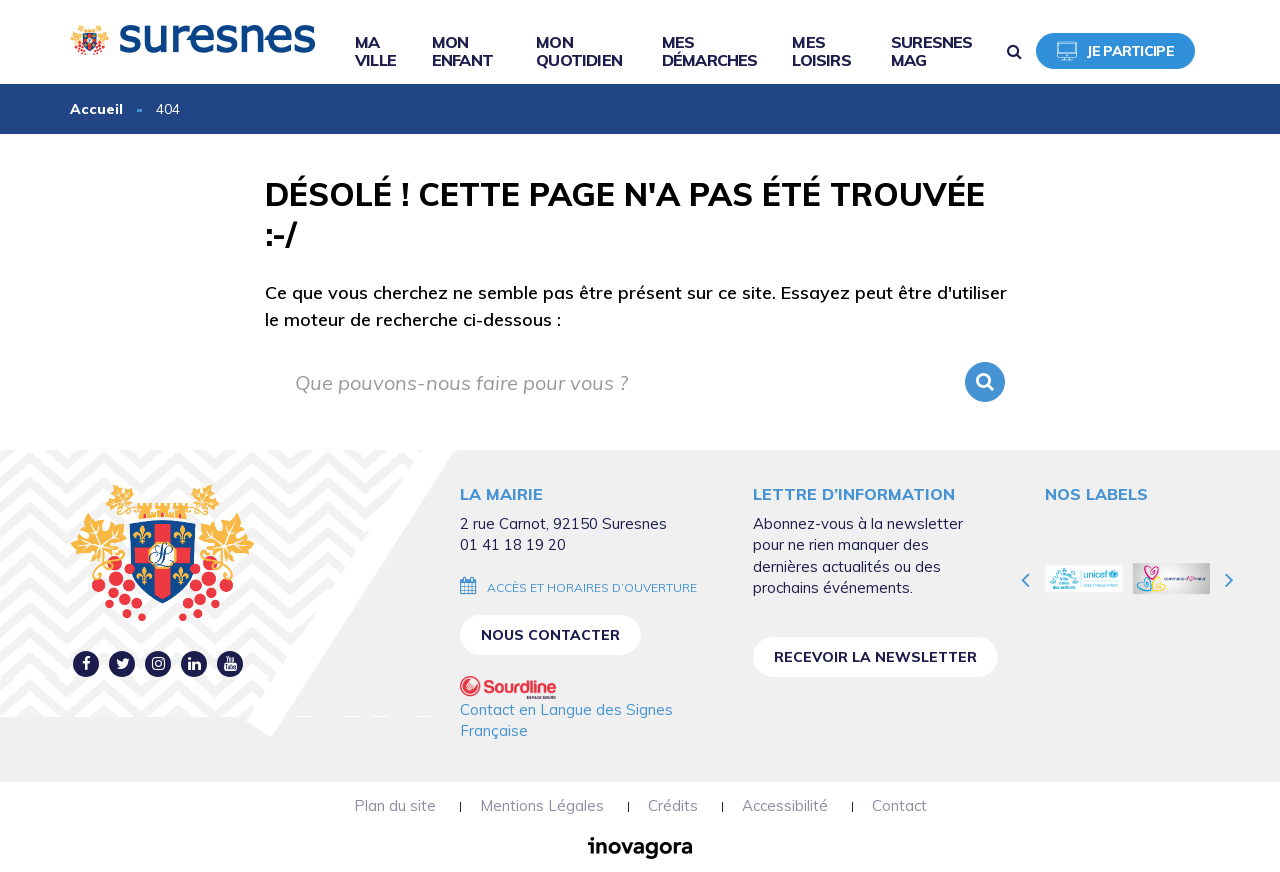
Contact (899, 805)
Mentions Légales (542, 805)
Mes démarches (710, 51)
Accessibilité (785, 805)
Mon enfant (462, 51)
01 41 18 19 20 (513, 544)
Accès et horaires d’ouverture (592, 587)
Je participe (1115, 51)
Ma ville (375, 51)
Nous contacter (550, 635)
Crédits (673, 805)
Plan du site (395, 805)
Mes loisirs (821, 51)
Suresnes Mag (932, 51)
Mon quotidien (579, 51)
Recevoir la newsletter (875, 657)
